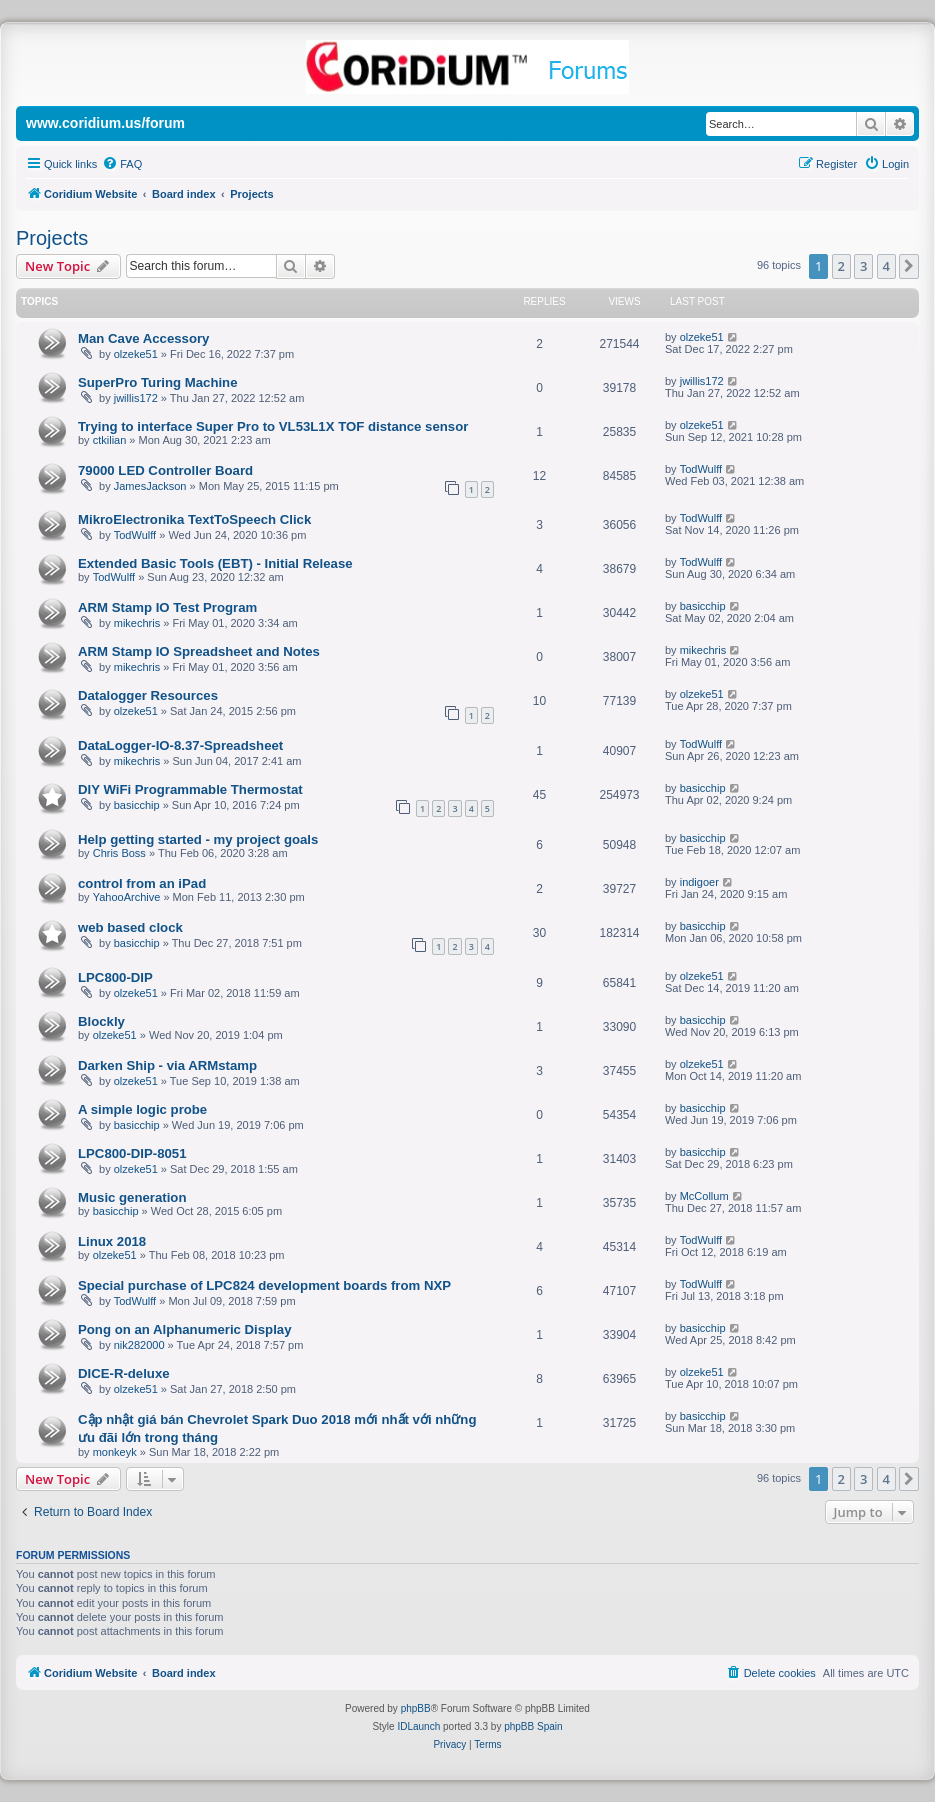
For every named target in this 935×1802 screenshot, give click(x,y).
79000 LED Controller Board (165, 470)
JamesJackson (150, 486)
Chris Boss (119, 853)
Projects (52, 238)
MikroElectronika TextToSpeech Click (194, 519)
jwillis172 (136, 398)
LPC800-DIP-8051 (132, 1153)
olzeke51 (136, 354)
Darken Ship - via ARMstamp (167, 1065)
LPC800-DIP (115, 977)
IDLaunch (418, 1726)
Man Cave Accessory (143, 338)
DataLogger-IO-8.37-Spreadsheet (180, 745)
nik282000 (139, 1345)
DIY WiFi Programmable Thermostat (190, 789)
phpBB (416, 1708)
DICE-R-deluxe (124, 1373)
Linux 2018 (112, 1241)
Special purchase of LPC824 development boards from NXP (264, 1285)
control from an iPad (142, 883)
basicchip (703, 606)
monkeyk (115, 1452)
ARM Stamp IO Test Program (167, 607)
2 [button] (841, 266)
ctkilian (110, 440)
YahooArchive (127, 897)
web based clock (130, 927)
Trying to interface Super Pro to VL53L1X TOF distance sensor (273, 426)
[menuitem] (122, 164)
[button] (909, 266)
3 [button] (863, 266)
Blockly (101, 1021)
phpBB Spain (533, 1726)
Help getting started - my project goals (198, 839)
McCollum (704, 1196)
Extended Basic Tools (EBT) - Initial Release (215, 563)
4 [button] (886, 266)
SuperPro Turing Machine (158, 382)
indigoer (699, 882)
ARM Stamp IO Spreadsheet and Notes (199, 651)
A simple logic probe (142, 1109)
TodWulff (701, 469)
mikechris (137, 623)
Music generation (132, 1197)
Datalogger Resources (148, 695)
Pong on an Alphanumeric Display (184, 1329)
